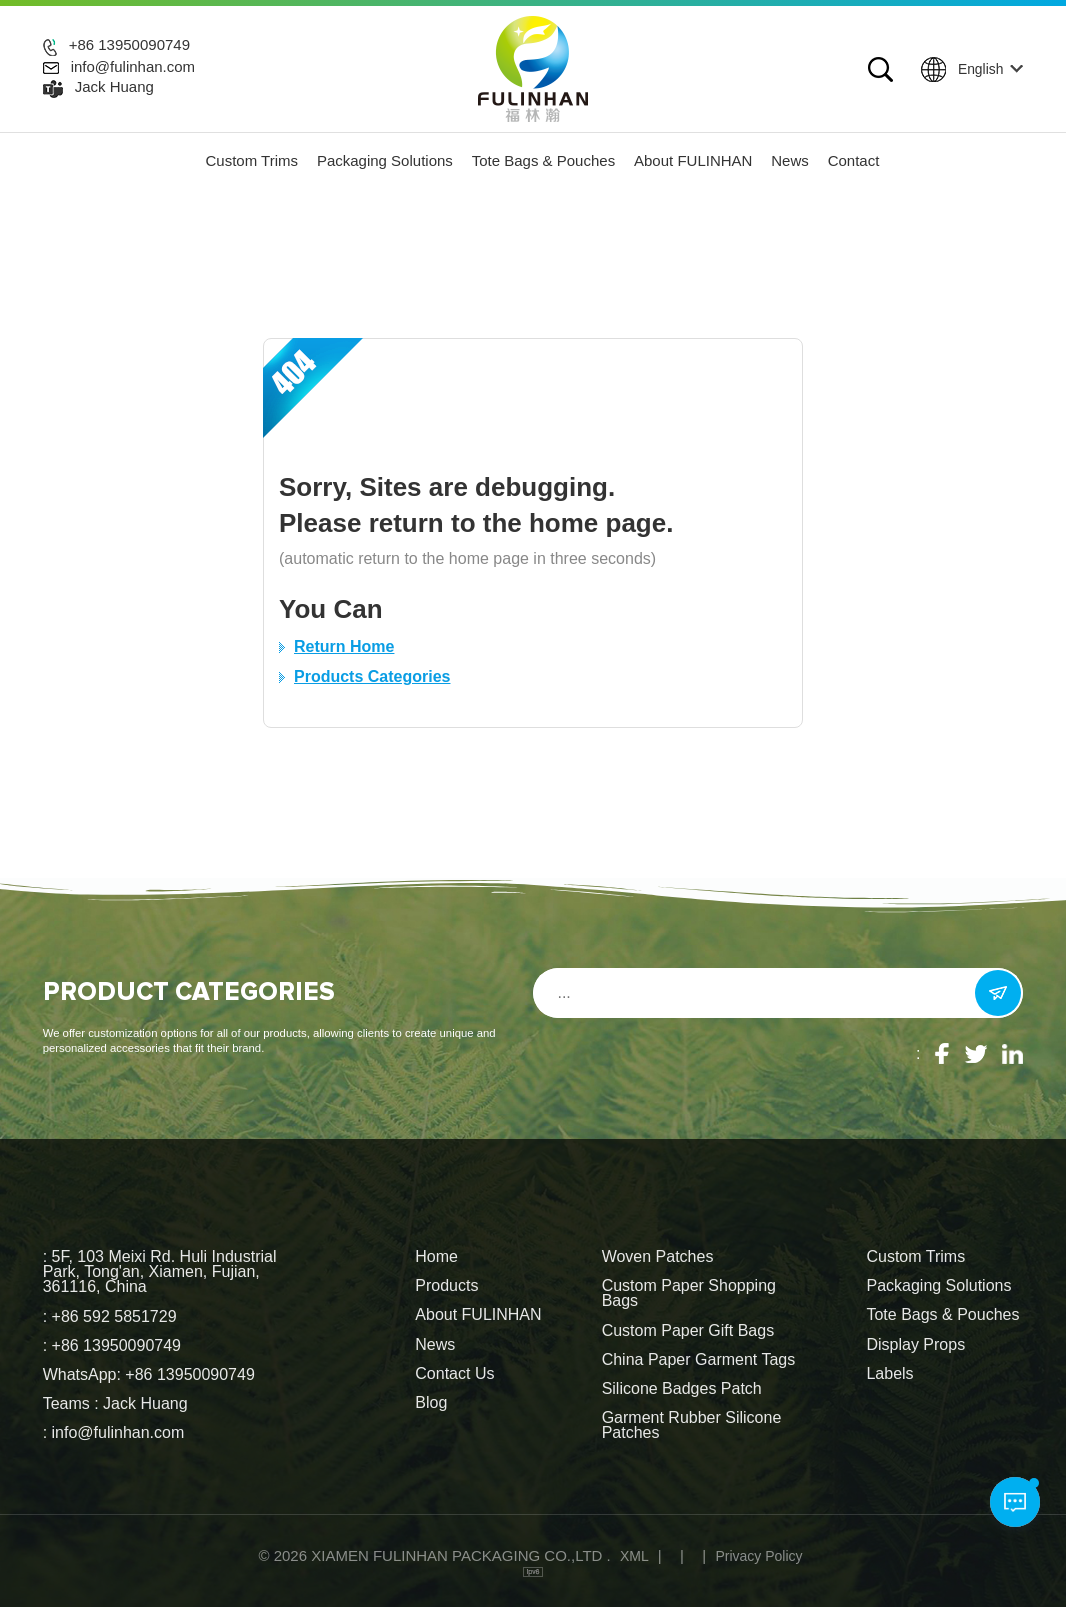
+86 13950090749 (129, 45)
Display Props (915, 1345)
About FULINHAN (693, 161)
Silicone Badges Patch (682, 1389)
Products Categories (372, 676)
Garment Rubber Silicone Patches (692, 1425)
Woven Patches (658, 1257)
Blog (431, 1403)
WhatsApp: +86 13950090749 (149, 1374)
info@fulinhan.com (133, 67)
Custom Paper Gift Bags (688, 1331)
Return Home (344, 646)
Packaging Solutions (385, 161)
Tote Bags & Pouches (543, 161)
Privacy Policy (758, 1556)
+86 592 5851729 (114, 1316)
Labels (889, 1374)
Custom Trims (252, 161)
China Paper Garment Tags (699, 1360)
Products (446, 1286)
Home (436, 1257)
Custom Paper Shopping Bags (689, 1293)
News (790, 161)
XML (634, 1556)
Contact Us (454, 1374)
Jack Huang (114, 87)
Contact (854, 161)
